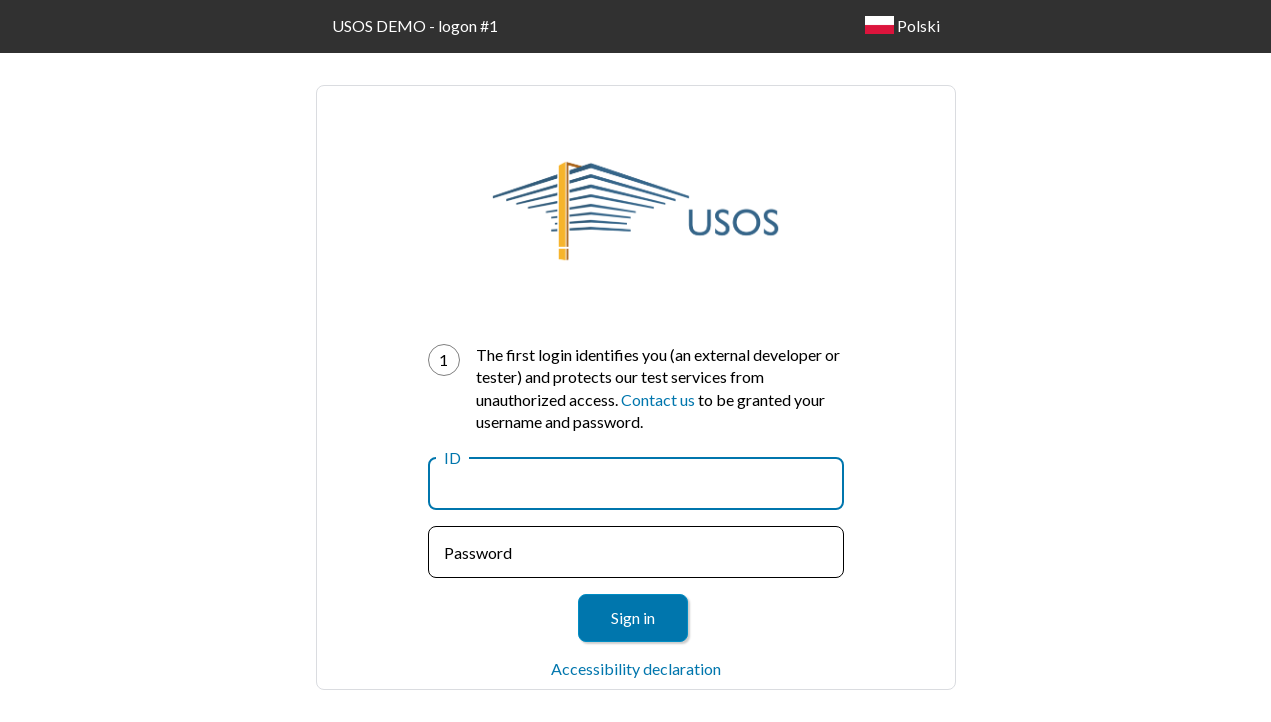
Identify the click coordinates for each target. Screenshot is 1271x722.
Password (478, 552)
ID (452, 457)
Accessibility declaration (636, 668)
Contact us (658, 399)
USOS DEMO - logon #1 (415, 25)
